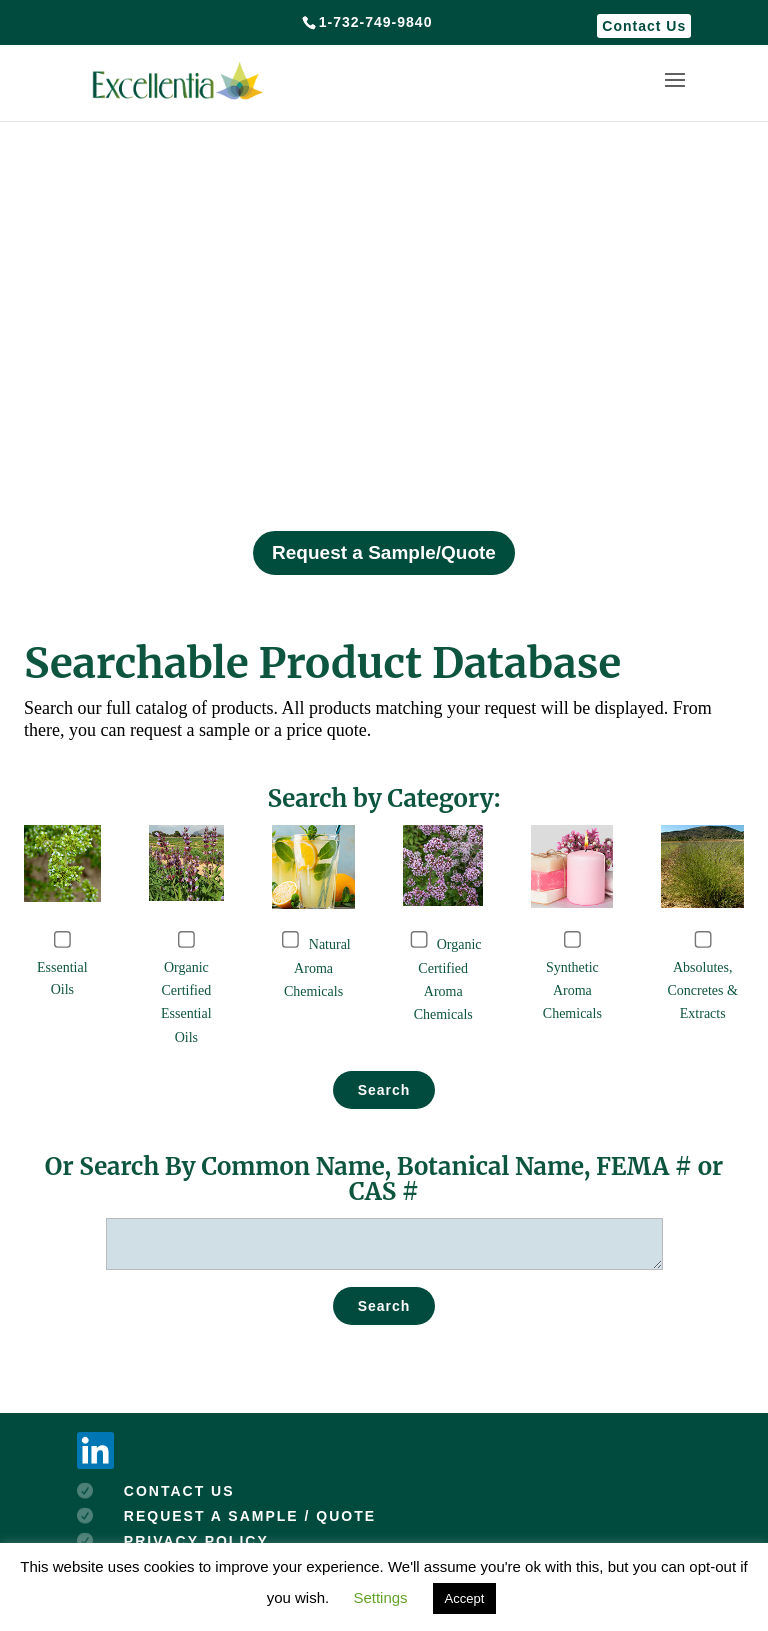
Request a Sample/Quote (384, 552)
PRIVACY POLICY (196, 1541)
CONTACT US (179, 1491)
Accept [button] (465, 1598)
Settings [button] (380, 1597)
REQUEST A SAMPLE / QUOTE (250, 1516)
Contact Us (644, 26)
